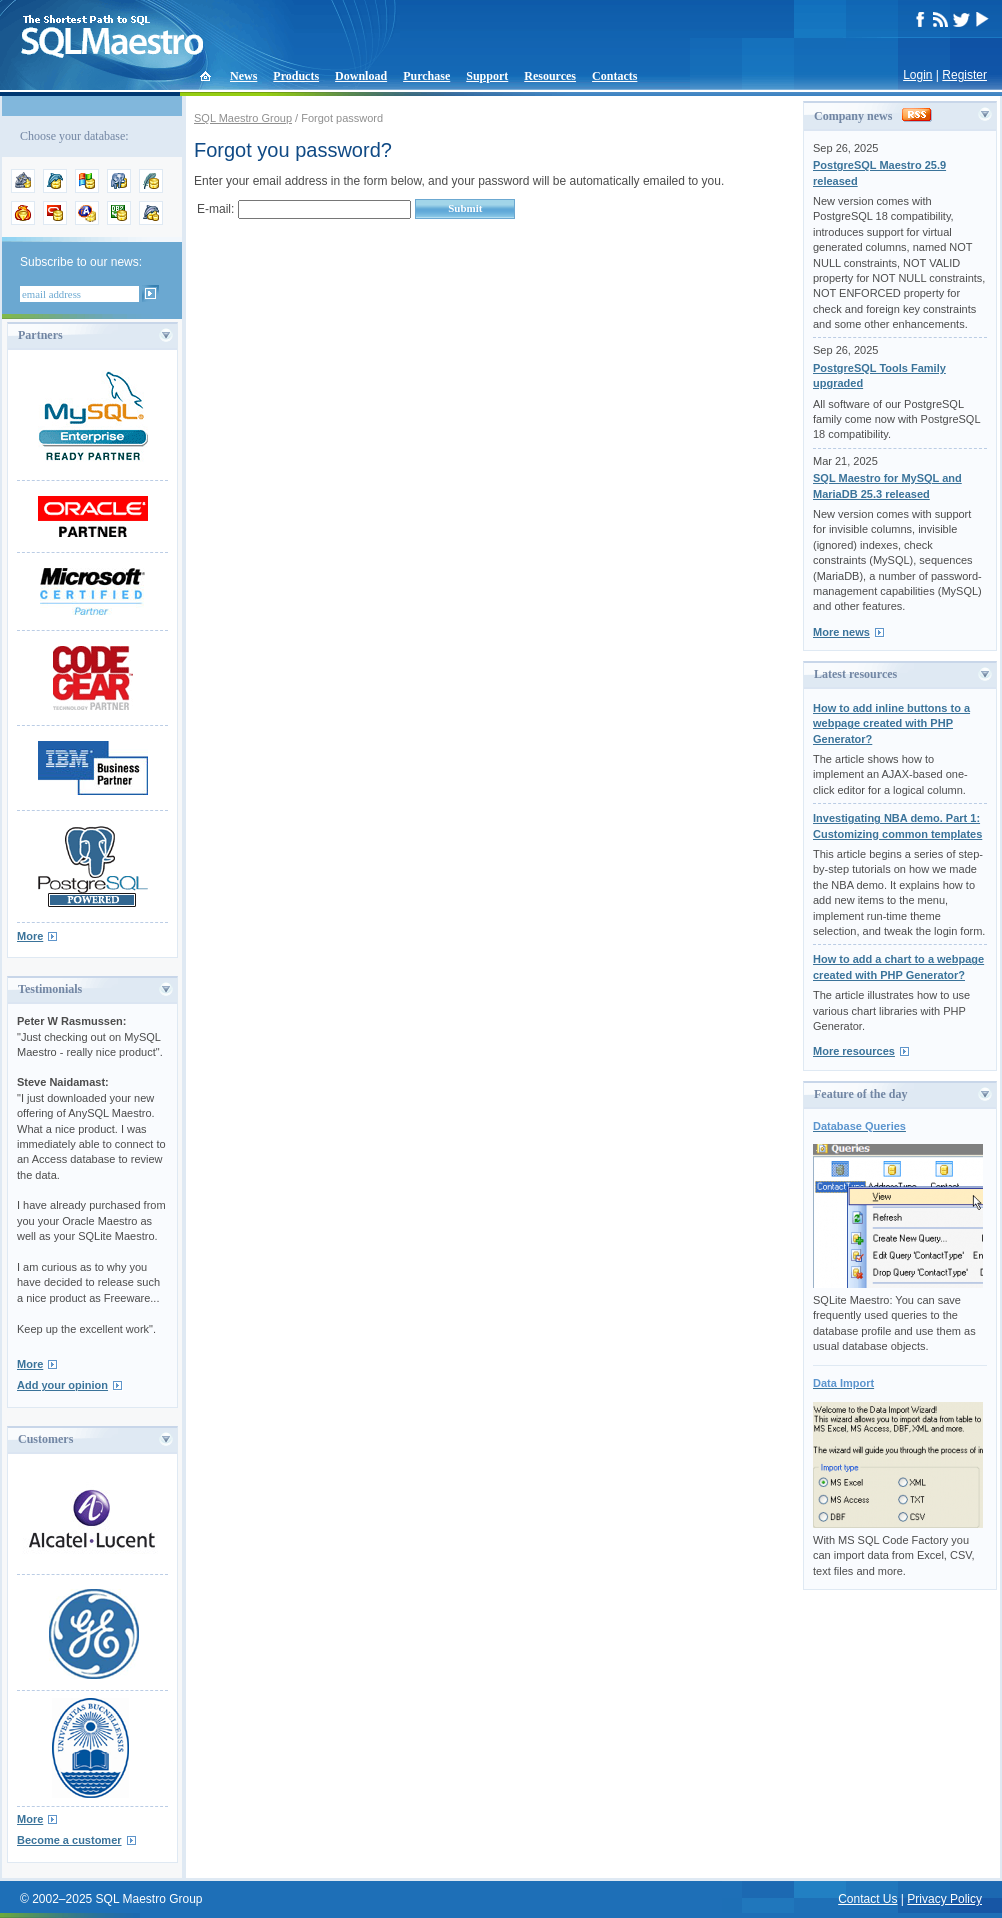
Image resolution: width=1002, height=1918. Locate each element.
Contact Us (867, 1899)
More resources (854, 1051)
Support (487, 76)
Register (964, 75)
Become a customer (69, 1840)
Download (361, 76)
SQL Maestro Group (243, 118)
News (243, 76)
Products (296, 76)
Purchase (426, 76)
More (30, 936)
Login (917, 75)
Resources (550, 76)
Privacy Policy (944, 1899)
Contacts (614, 76)
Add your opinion (62, 1385)
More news (841, 632)
